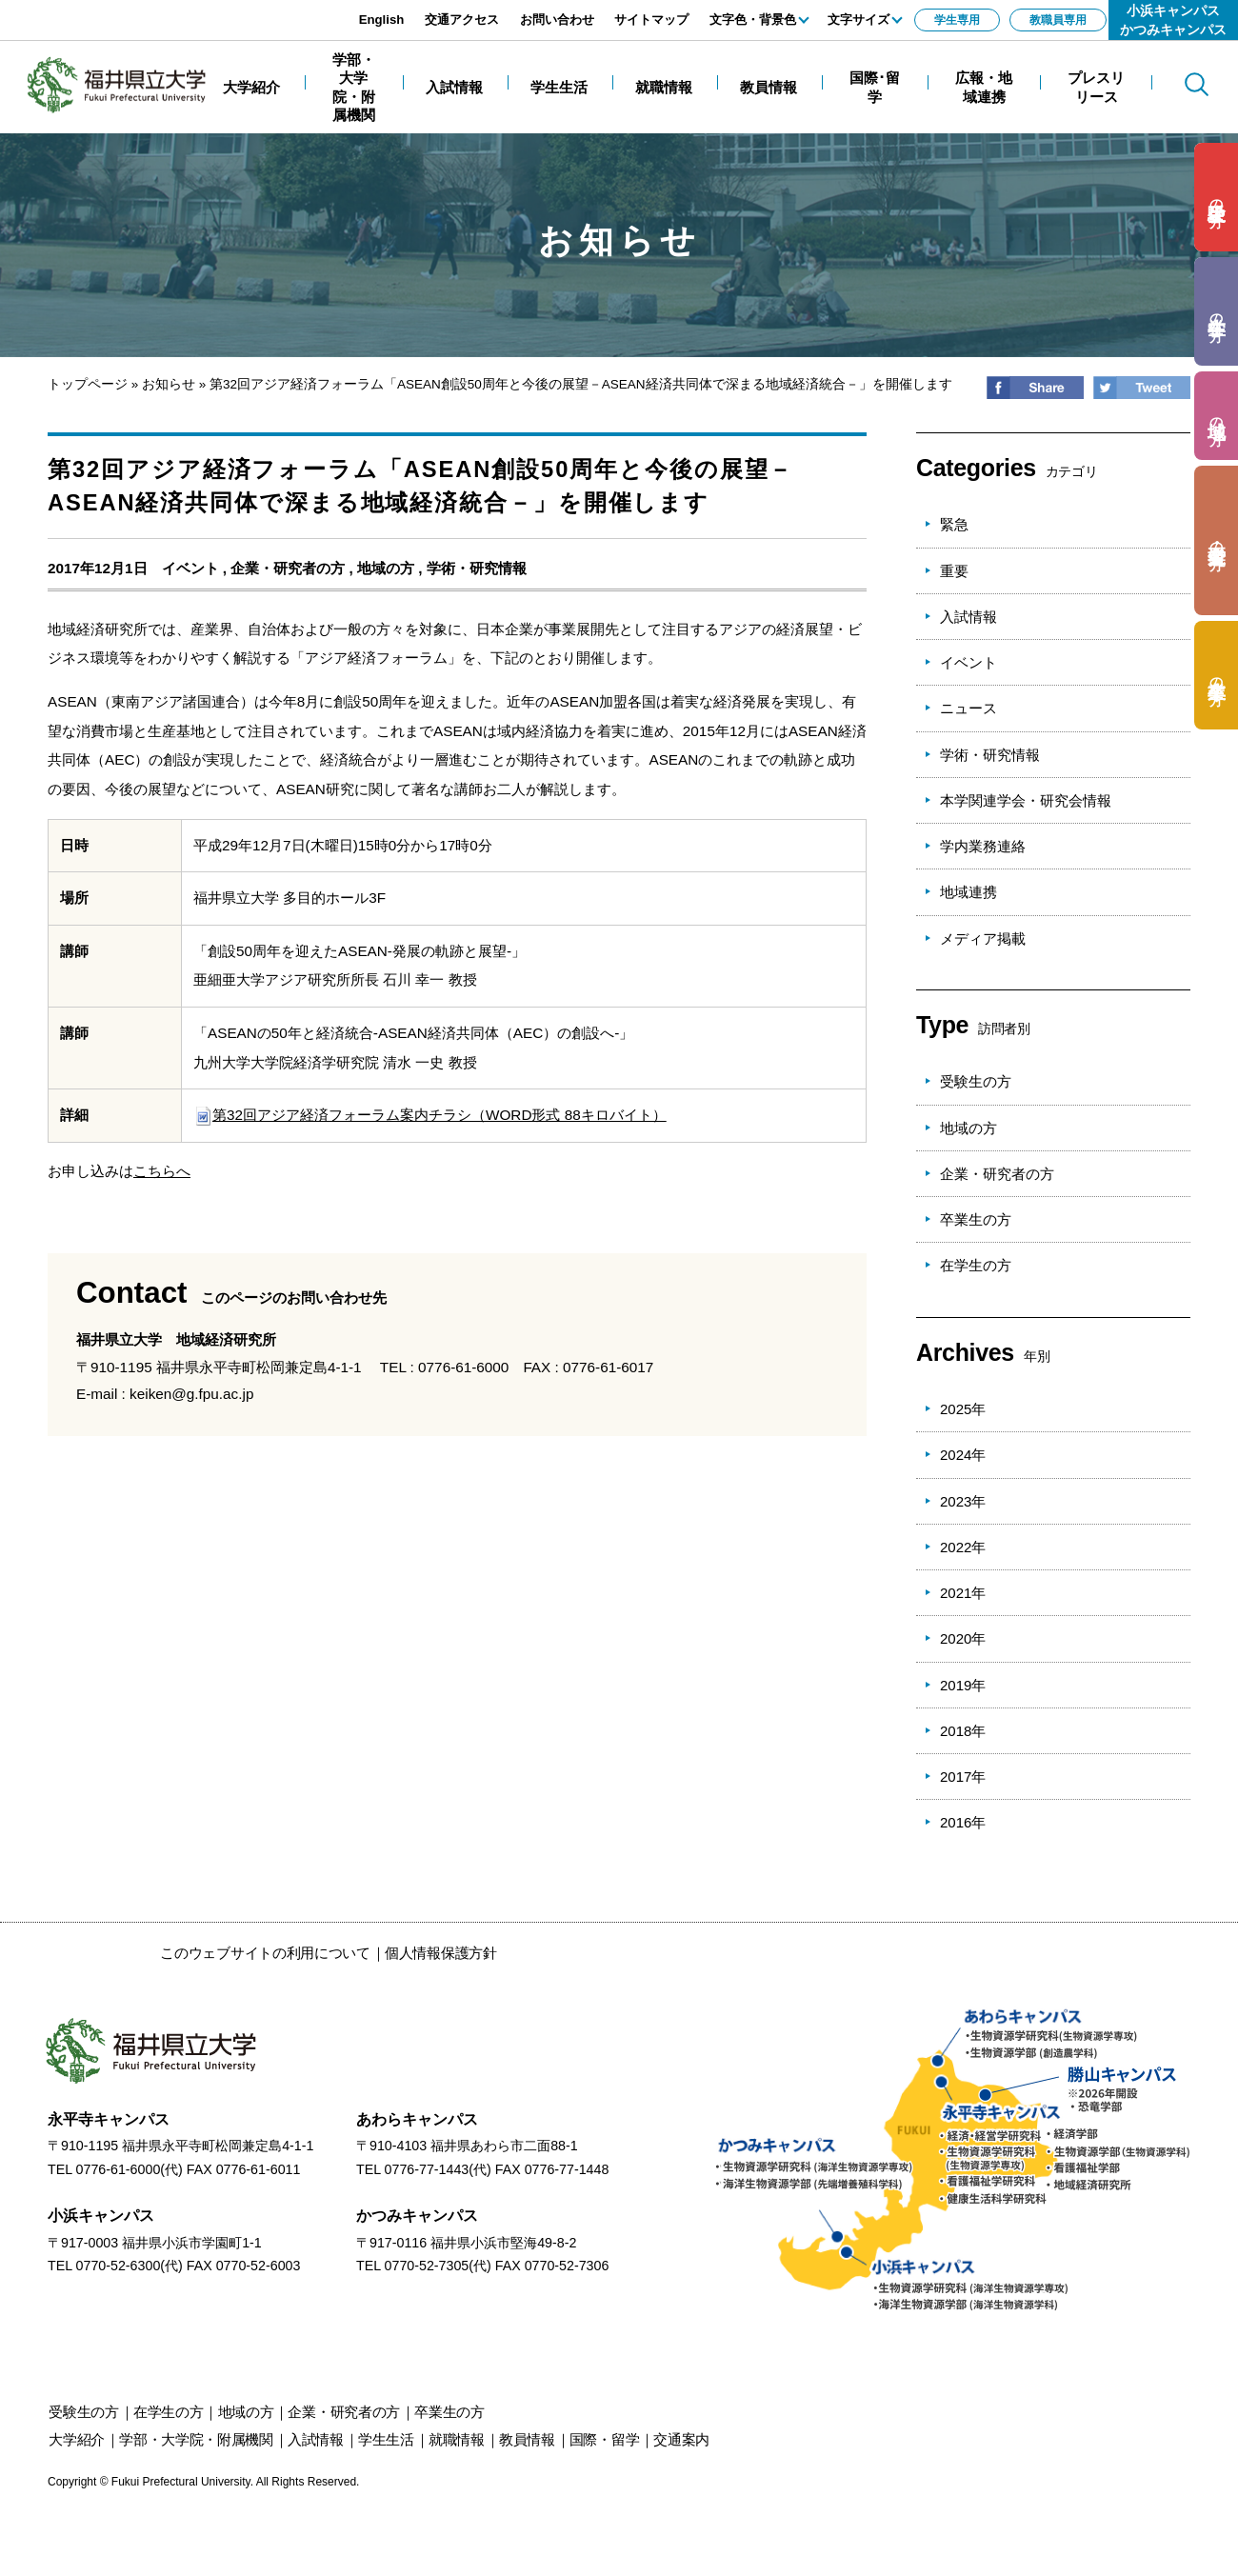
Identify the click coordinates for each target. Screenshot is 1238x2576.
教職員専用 (1058, 20)
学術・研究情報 (477, 568)
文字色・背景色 (752, 19)
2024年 (963, 1455)
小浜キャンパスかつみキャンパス (1173, 20)
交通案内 (681, 2439)
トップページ (88, 384)
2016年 (963, 1822)
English (382, 19)
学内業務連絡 (983, 846)
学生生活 (386, 2439)
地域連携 (968, 892)
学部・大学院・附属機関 (196, 2439)
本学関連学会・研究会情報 (1025, 800)
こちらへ (161, 1171)
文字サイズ (858, 19)
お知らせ (168, 384)
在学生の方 (975, 1265)
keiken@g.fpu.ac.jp (191, 1394)
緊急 (954, 524)
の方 (1216, 197)
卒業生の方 (975, 1219)
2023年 (963, 1501)
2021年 (963, 1593)
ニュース (968, 708)
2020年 (963, 1638)
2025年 (963, 1409)
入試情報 (968, 617)
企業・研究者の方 (287, 568)
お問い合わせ (557, 19)
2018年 (963, 1731)
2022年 (963, 1547)
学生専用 (957, 20)
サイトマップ (651, 19)
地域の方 (385, 568)
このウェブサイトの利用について (265, 1953)
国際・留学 (604, 2439)
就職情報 (457, 2439)
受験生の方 (975, 1081)
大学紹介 (77, 2439)
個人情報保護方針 (441, 1953)
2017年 (963, 1776)
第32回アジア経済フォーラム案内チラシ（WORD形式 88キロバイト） (430, 1115)
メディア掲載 (983, 938)
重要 (954, 571)
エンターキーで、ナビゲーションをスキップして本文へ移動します (214, 10)
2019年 (963, 1685)
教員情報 (527, 2439)
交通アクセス (462, 19)
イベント (190, 568)
